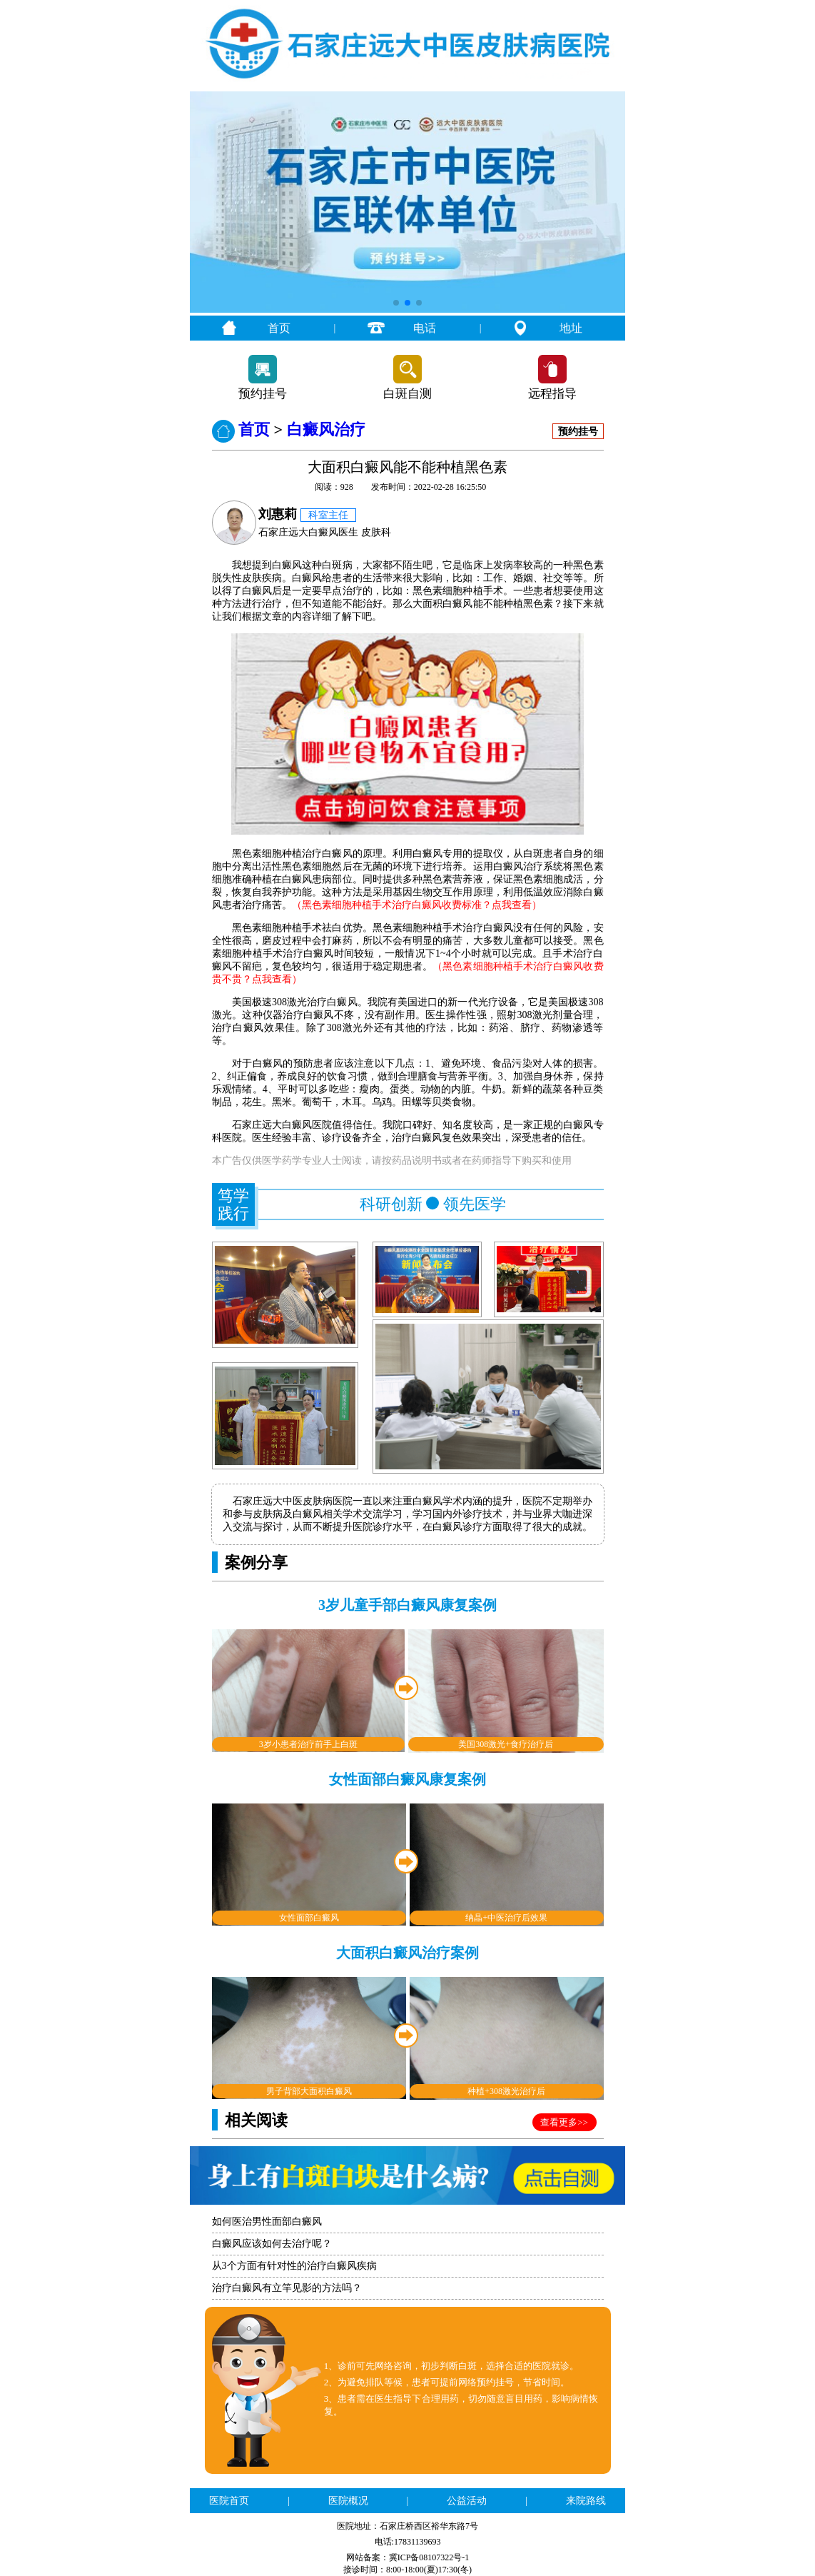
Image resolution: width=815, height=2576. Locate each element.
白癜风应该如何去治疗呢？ (272, 2243)
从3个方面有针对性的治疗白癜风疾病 (294, 2265)
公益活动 (467, 2500)
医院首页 (229, 2500)
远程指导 (552, 394)
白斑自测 (407, 394)
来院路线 (586, 2500)
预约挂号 (262, 394)
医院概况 (348, 2500)
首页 (279, 328)
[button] (396, 303)
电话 (424, 328)
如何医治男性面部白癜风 (267, 2221)
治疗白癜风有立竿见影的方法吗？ (287, 2288)
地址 (571, 328)
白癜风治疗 (326, 429)
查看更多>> (564, 2122)
